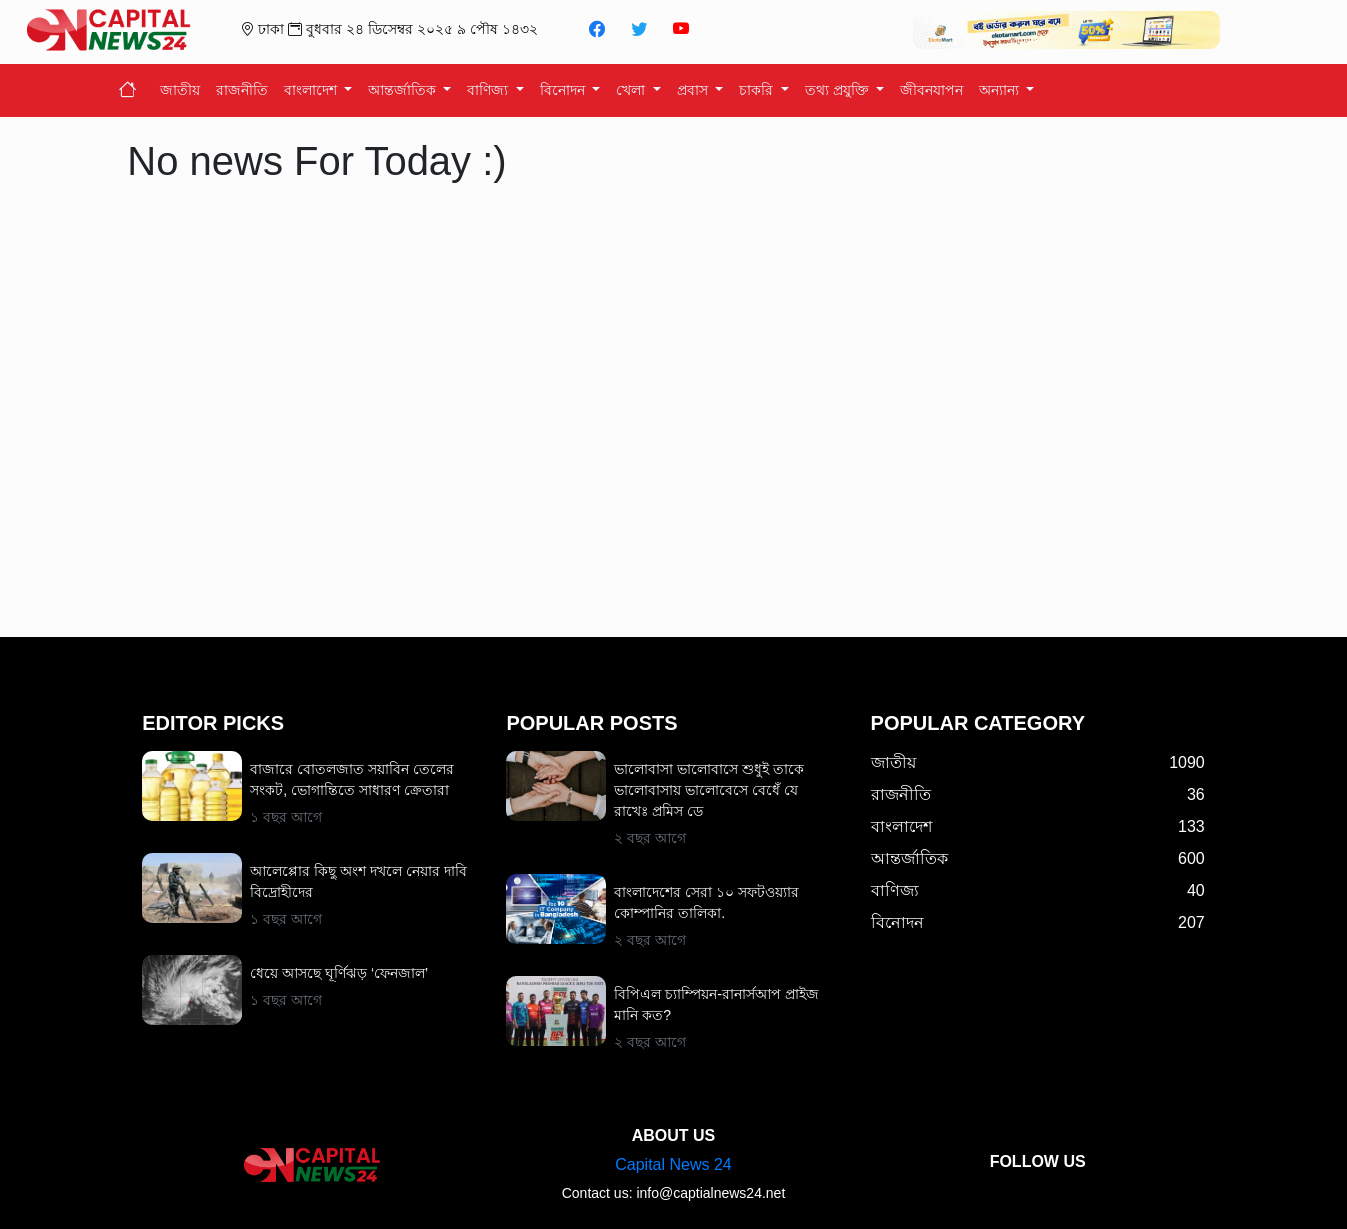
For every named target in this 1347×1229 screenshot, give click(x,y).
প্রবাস (694, 90)
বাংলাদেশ (312, 90)
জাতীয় (180, 90)
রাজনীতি (242, 90)
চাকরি (758, 90)
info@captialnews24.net (710, 1193)
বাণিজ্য (489, 90)
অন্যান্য (1001, 90)
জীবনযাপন (931, 90)
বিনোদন (564, 90)
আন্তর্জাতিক (404, 90)
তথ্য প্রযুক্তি (839, 90)
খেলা (632, 90)
